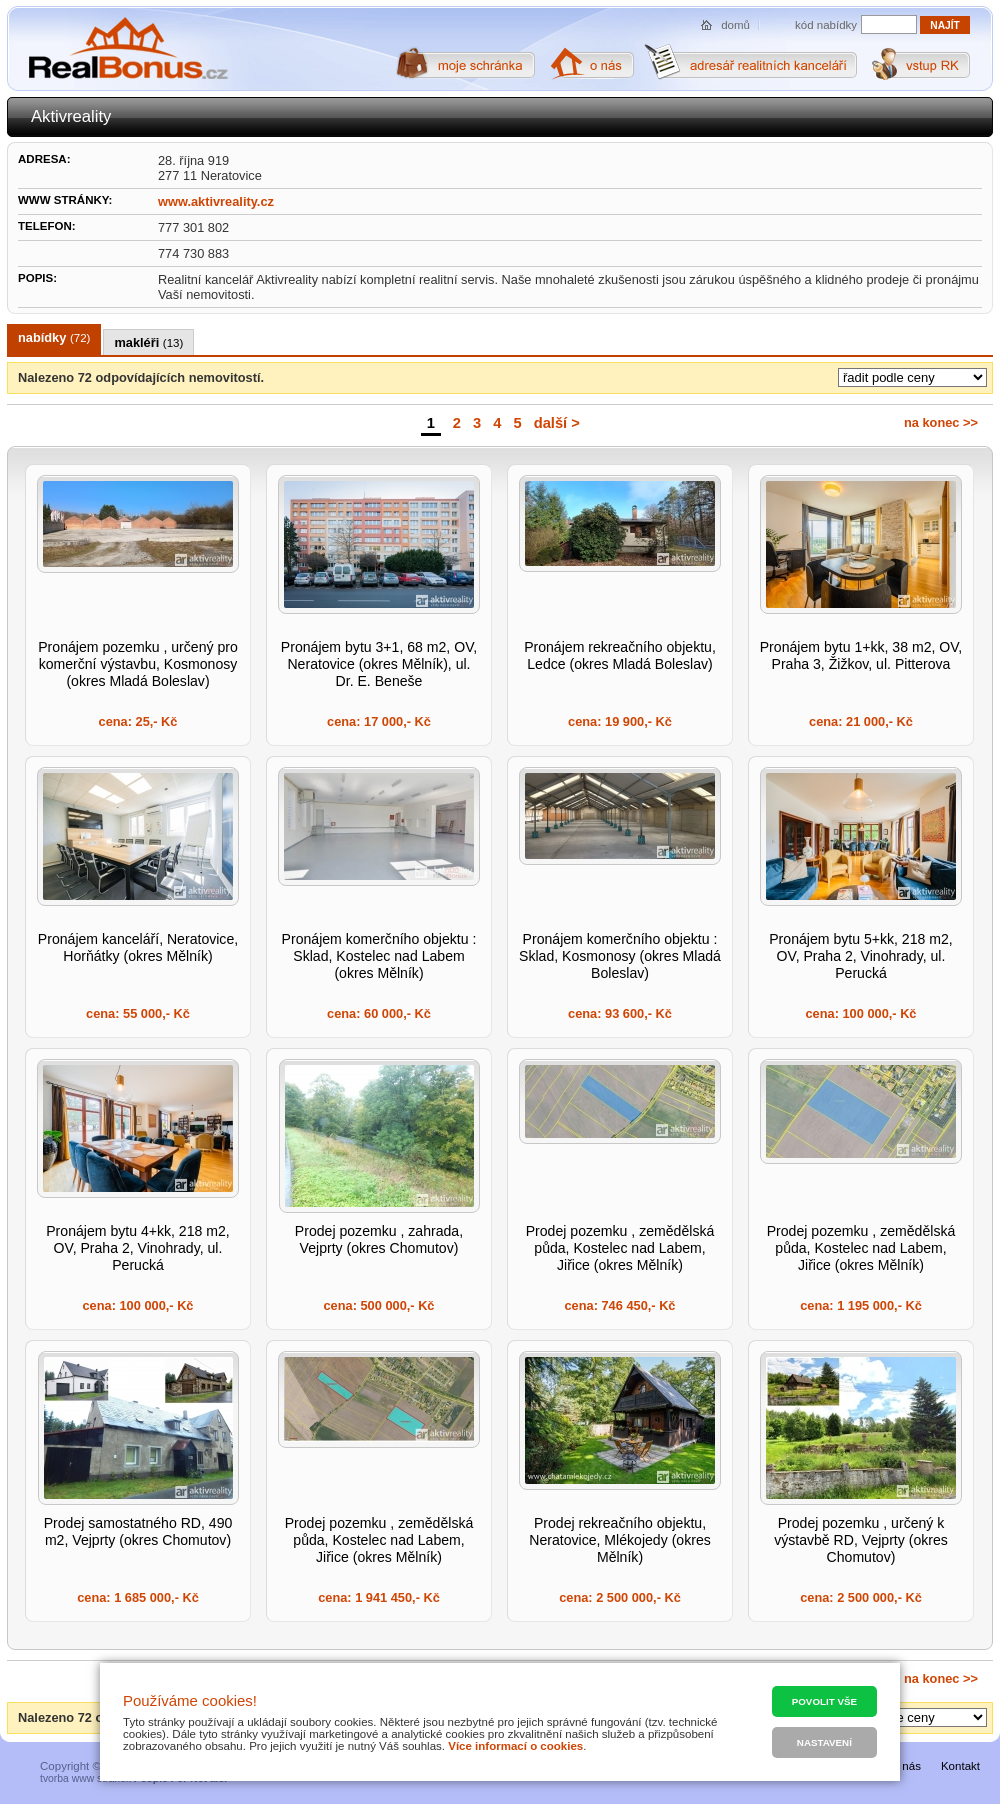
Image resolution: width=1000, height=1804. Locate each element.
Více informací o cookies (515, 1746)
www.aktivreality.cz (216, 201)
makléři (148, 342)
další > (557, 423)
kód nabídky (826, 25)
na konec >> (941, 422)
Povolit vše (824, 1701)
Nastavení (824, 1742)
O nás (905, 1766)
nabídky (54, 337)
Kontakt (960, 1766)
